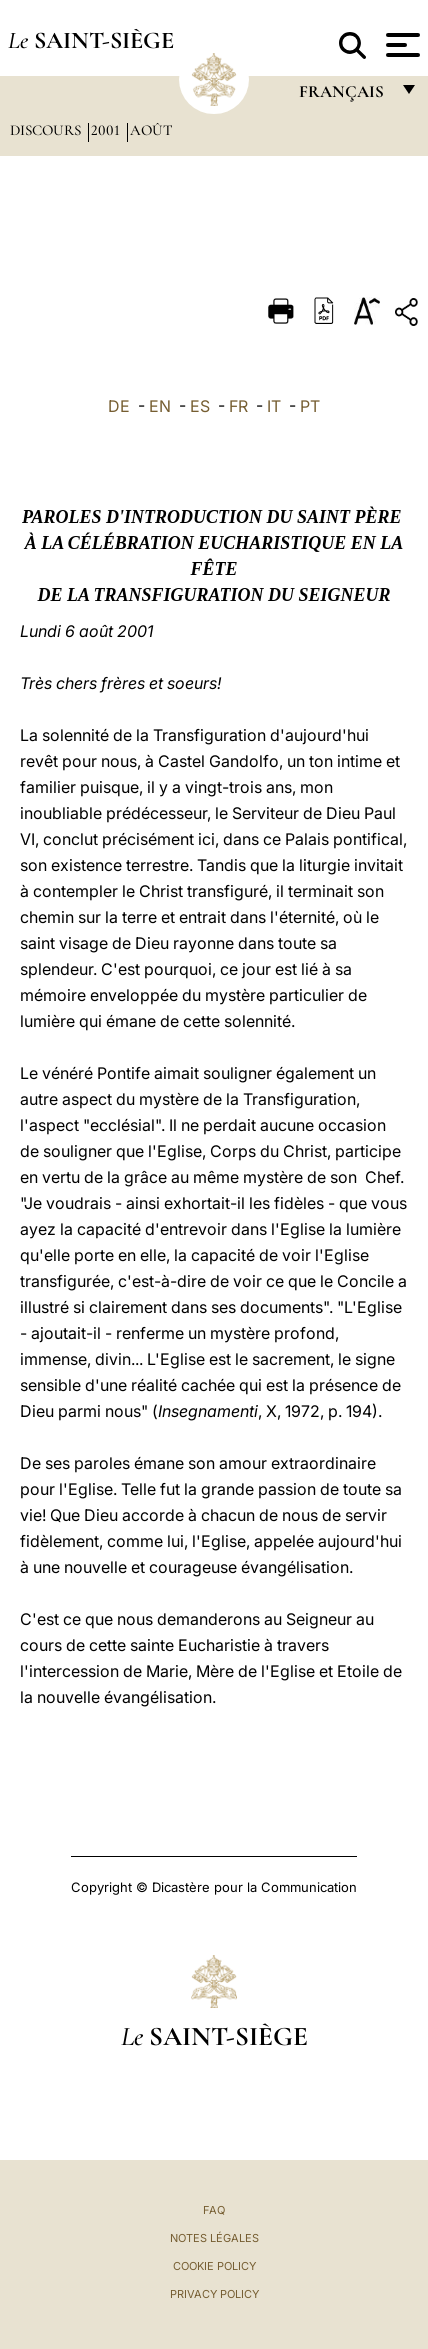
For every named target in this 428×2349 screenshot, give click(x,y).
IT (274, 406)
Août (151, 130)
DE (119, 406)
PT (310, 406)
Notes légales (214, 2238)
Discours (47, 130)
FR (238, 406)
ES (200, 406)
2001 (107, 130)
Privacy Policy (214, 2294)
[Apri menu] (400, 45)
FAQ (214, 2210)
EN (160, 406)
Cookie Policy (214, 2266)
